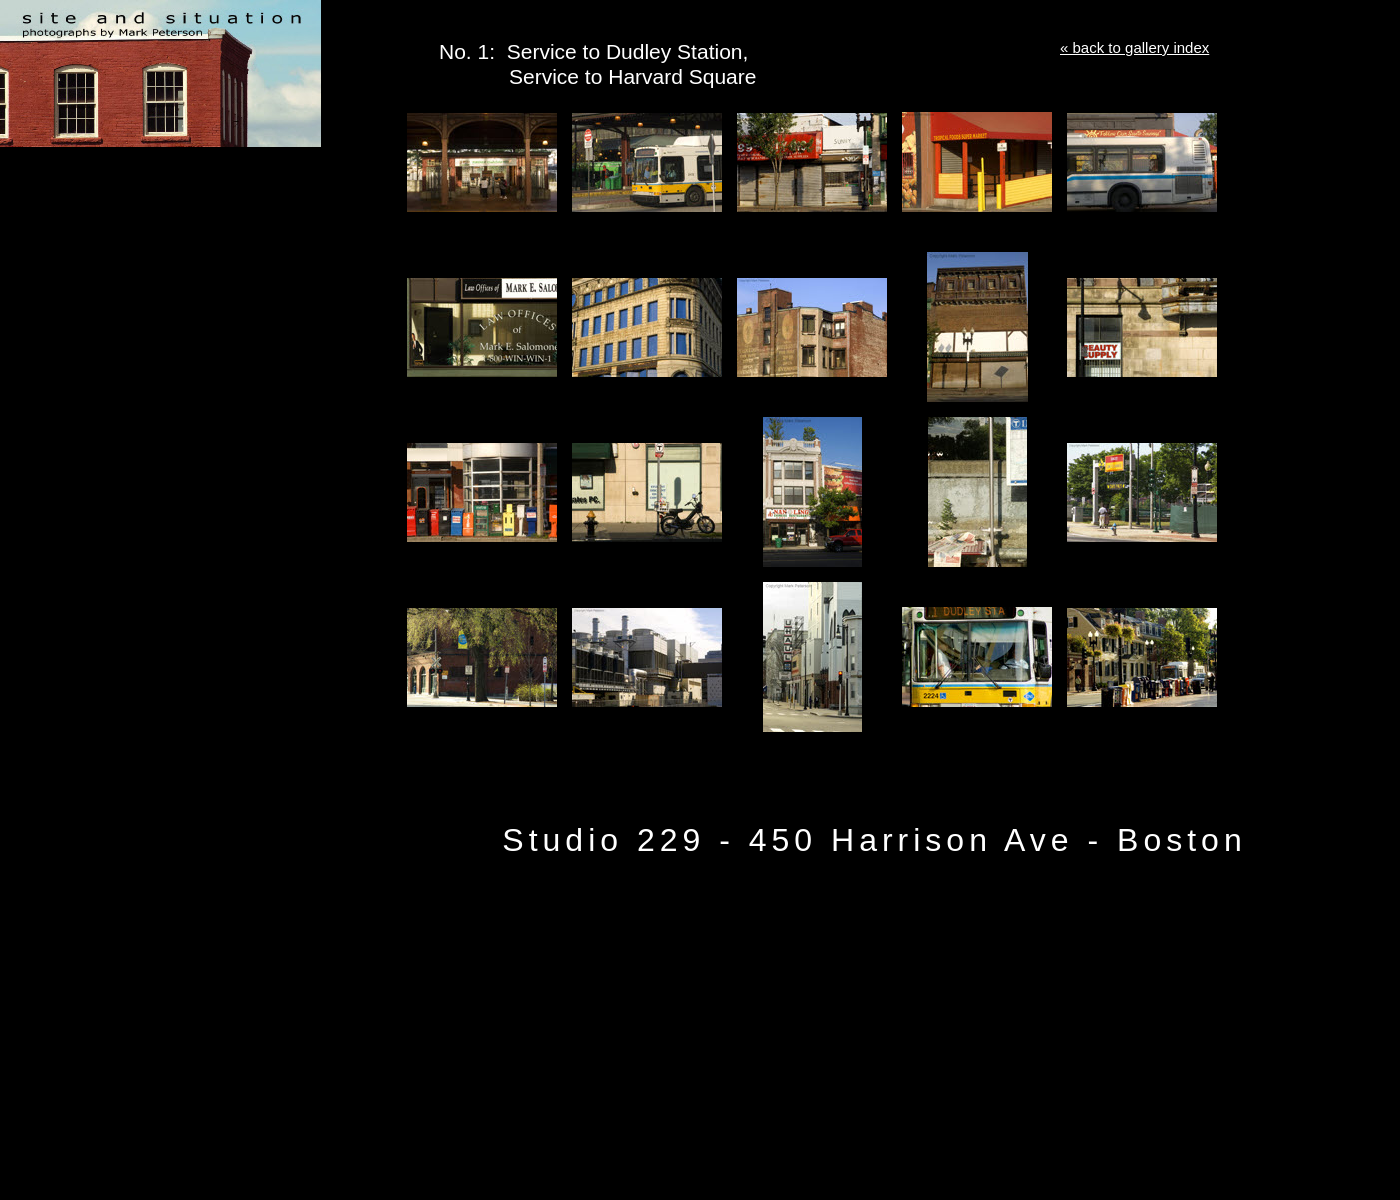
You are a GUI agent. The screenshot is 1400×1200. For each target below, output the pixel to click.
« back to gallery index (1134, 47)
